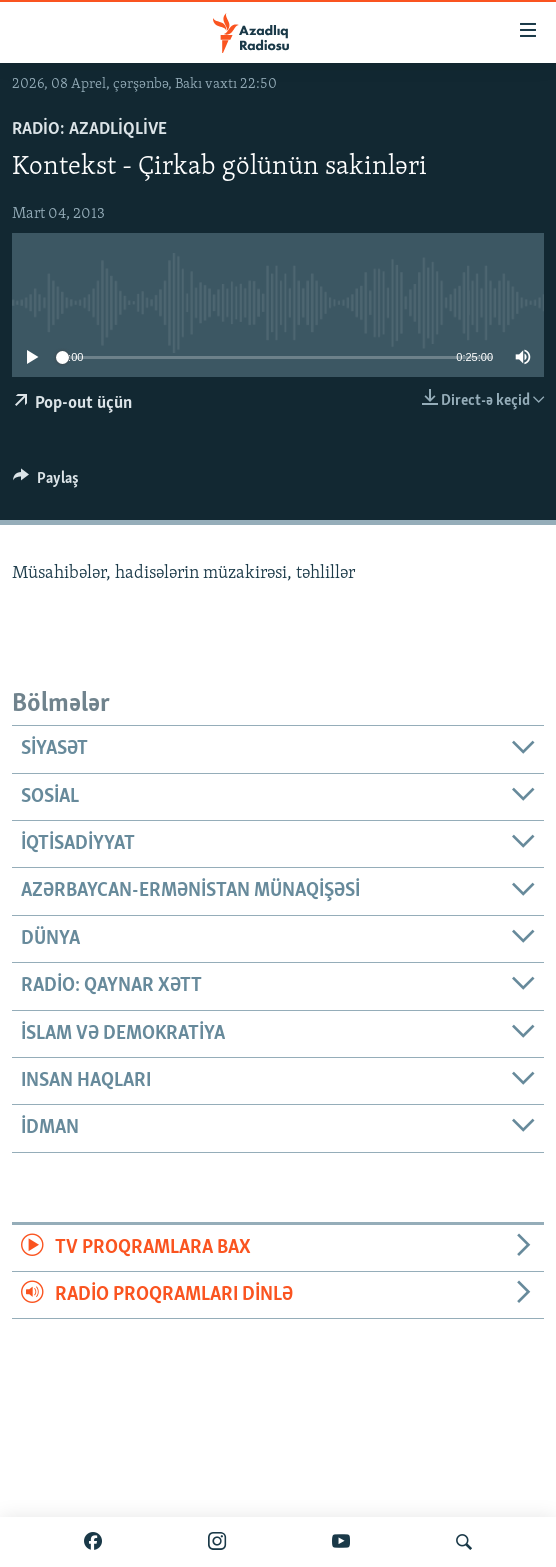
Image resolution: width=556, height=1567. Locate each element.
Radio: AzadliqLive (89, 129)
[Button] (46, 483)
